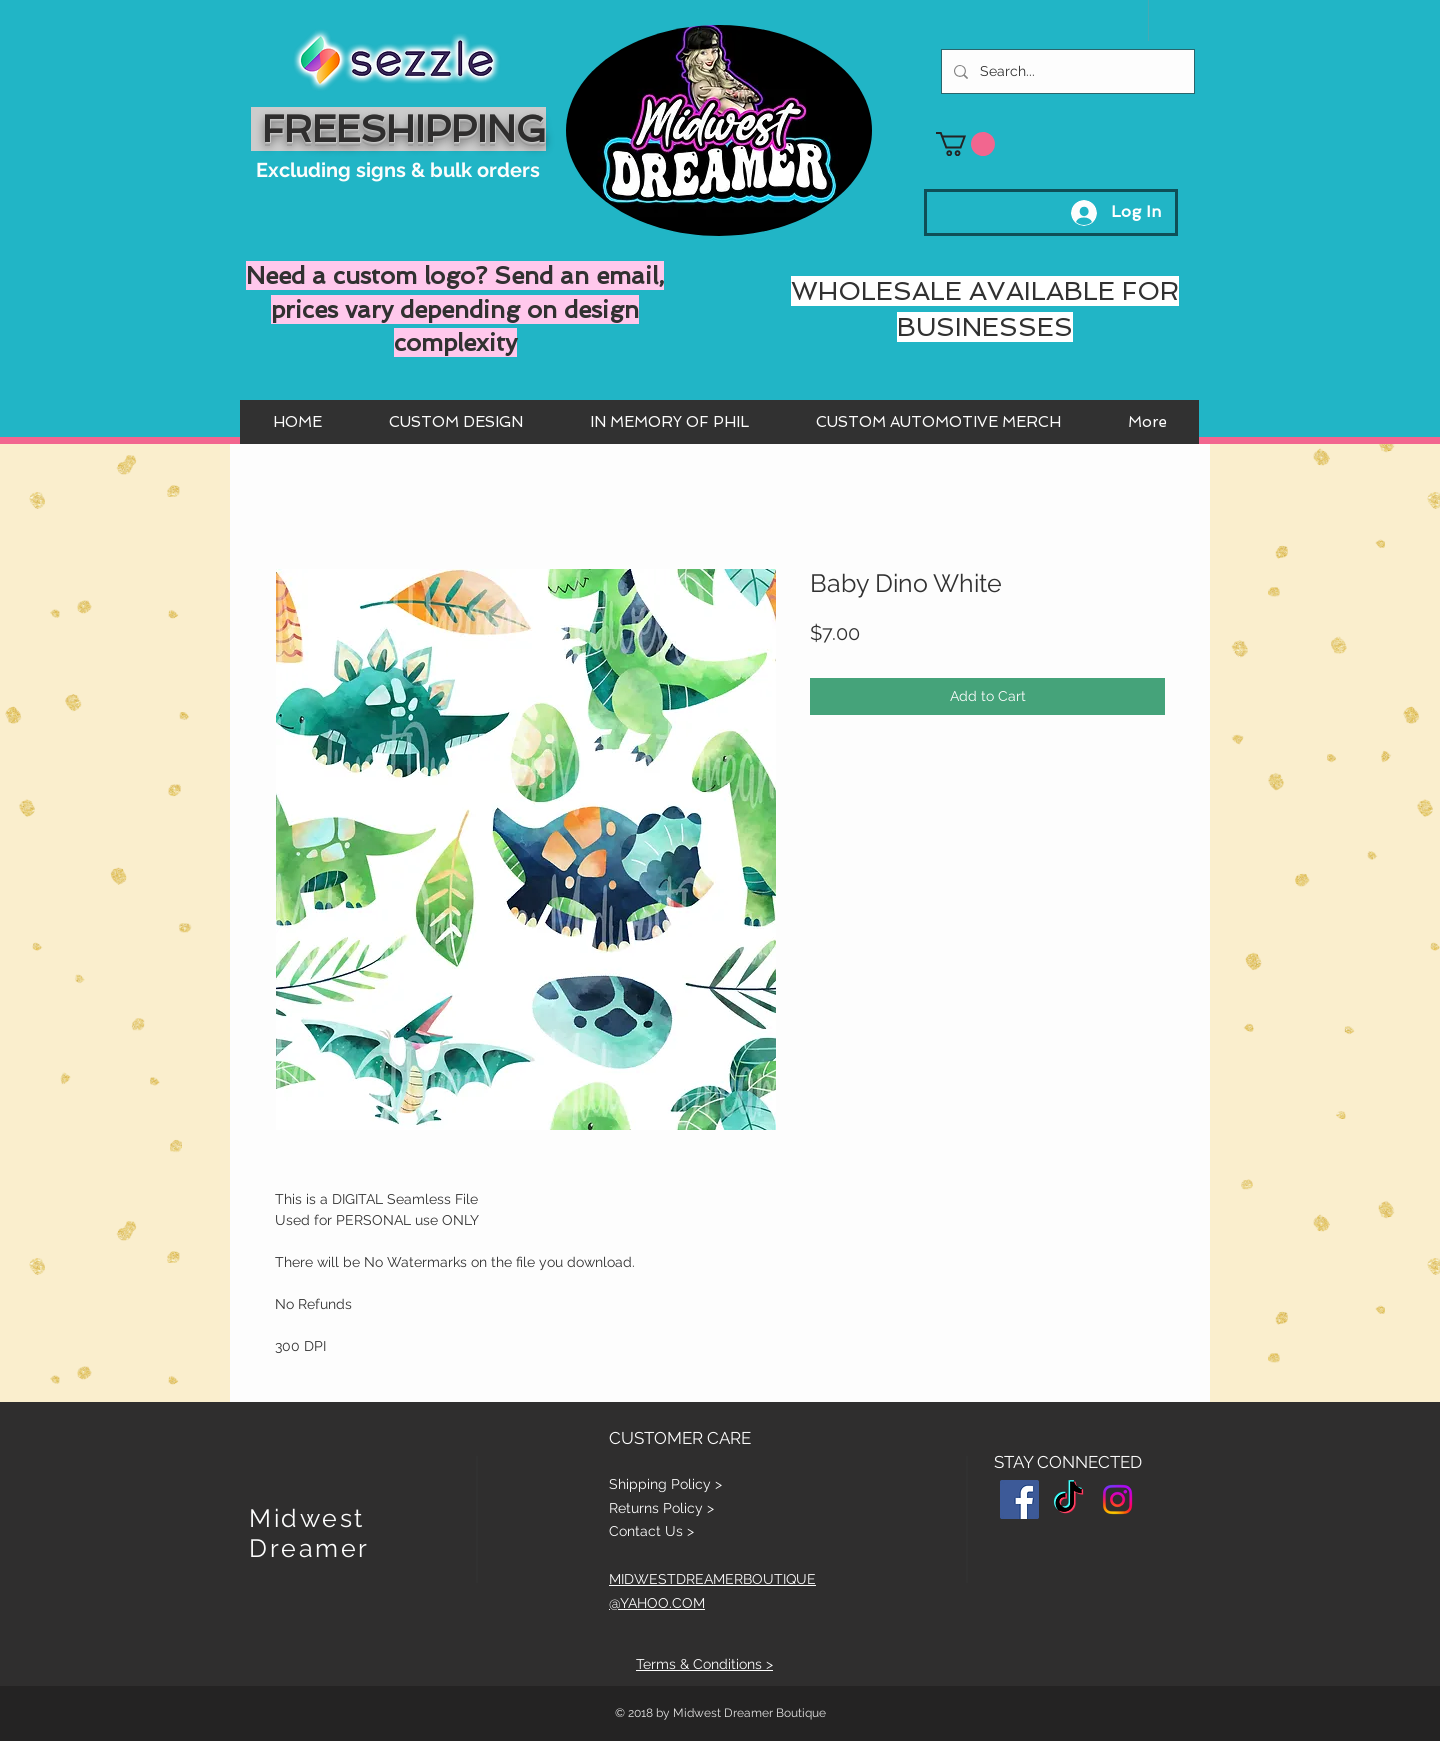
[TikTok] (1068, 1499)
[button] (965, 144)
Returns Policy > (661, 1508)
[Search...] (1066, 71)
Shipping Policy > (665, 1484)
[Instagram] (1117, 1499)
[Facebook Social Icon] (1019, 1499)
